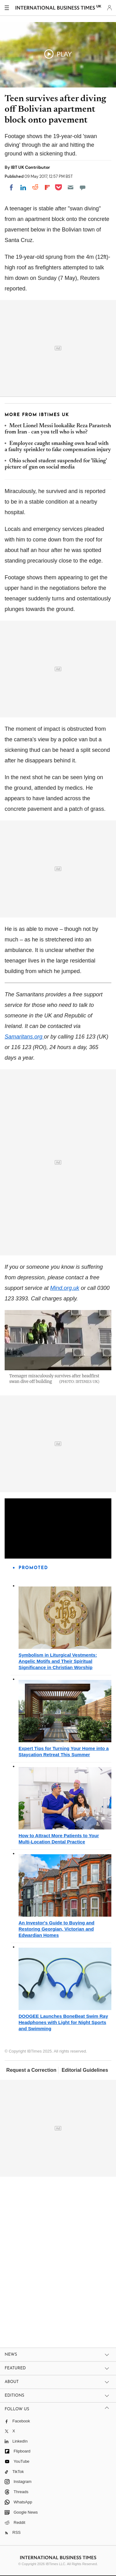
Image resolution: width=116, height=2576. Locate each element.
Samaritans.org (24, 1037)
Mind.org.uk (64, 1288)
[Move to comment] (82, 187)
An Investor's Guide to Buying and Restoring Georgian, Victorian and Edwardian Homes (56, 1929)
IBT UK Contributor (30, 167)
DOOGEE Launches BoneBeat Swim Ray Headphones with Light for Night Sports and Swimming (63, 2022)
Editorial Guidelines (85, 2070)
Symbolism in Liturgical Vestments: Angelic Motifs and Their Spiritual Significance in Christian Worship (58, 1661)
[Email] (70, 187)
